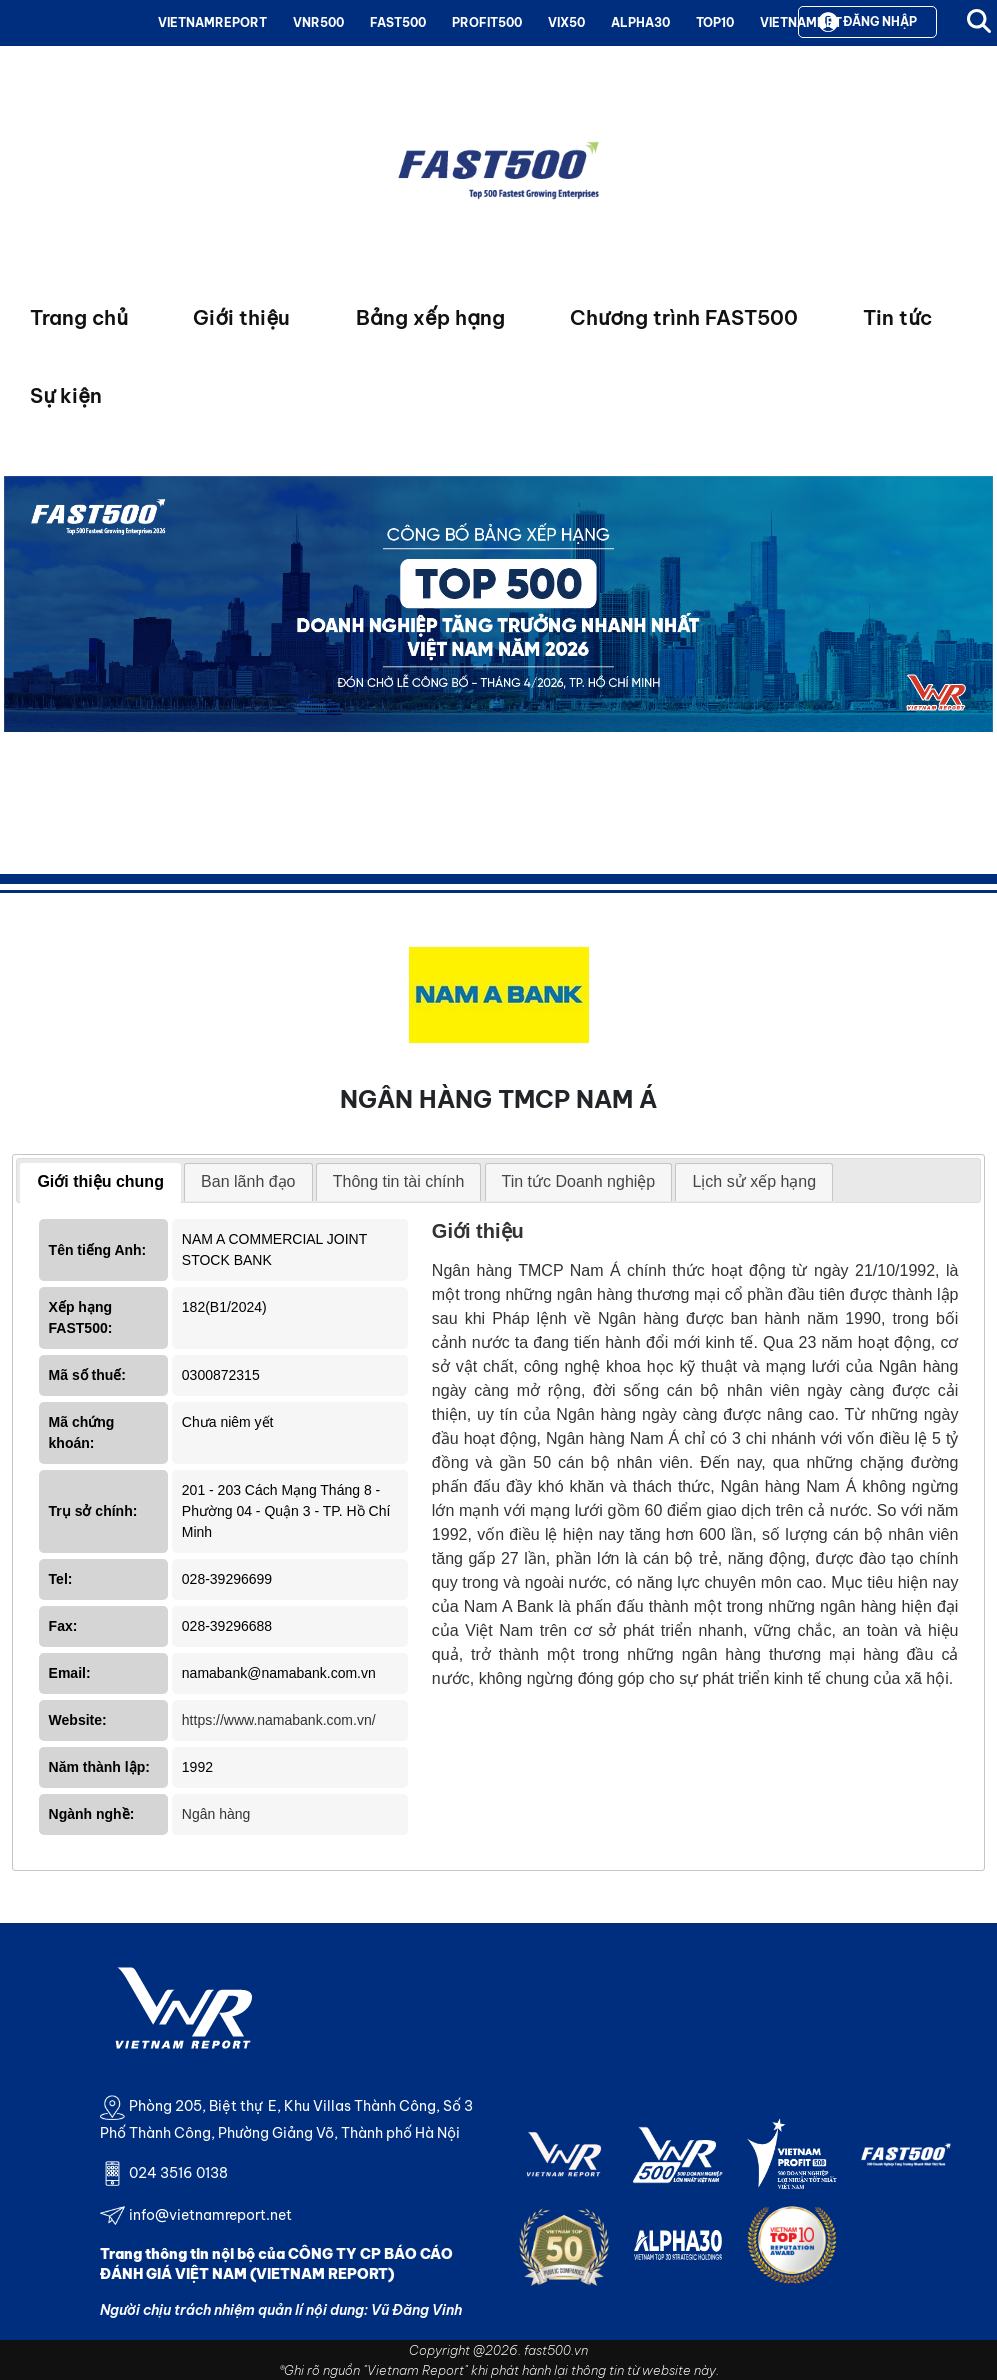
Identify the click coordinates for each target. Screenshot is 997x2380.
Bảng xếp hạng (430, 317)
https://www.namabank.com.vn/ (279, 1720)
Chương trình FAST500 (684, 317)
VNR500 (318, 22)
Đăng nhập (867, 22)
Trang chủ (79, 317)
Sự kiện (66, 395)
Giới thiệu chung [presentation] (100, 1181)
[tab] (100, 1183)
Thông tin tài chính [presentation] (399, 1181)
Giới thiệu (241, 317)
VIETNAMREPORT (212, 22)
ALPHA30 (640, 22)
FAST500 (398, 22)
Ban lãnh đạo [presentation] (248, 1181)
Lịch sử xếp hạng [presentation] (754, 1181)
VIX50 (566, 22)
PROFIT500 (487, 22)
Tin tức (897, 317)
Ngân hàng (216, 1814)
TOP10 (715, 22)
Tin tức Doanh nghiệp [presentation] (579, 1181)
